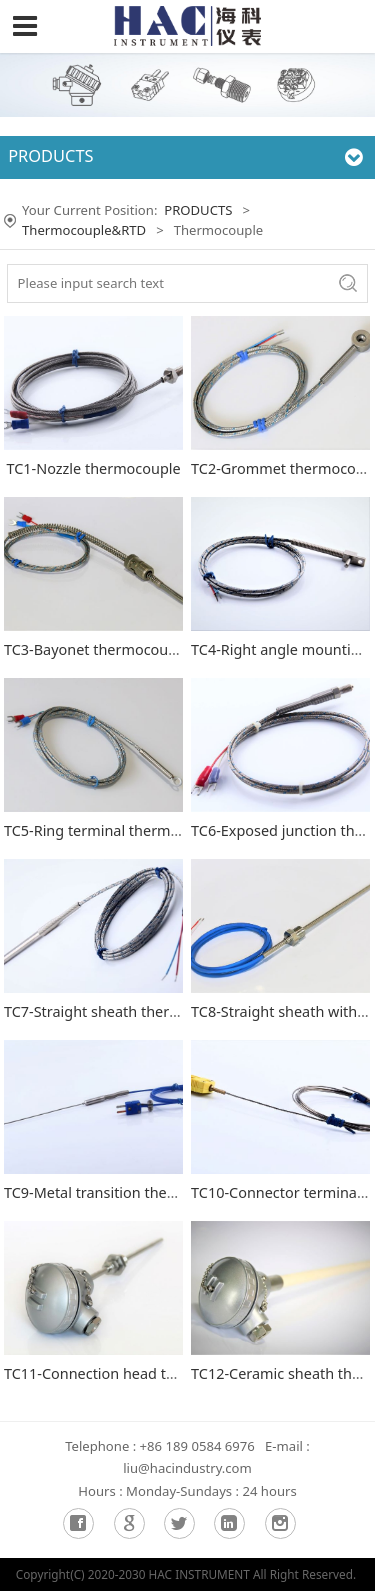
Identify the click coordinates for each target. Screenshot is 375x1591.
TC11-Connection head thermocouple (130, 1373)
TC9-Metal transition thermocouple (122, 1192)
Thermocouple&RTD (84, 230)
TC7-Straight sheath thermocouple (120, 1011)
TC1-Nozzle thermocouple (93, 468)
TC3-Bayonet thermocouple (96, 649)
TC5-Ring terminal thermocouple (114, 830)
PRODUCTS (198, 210)
